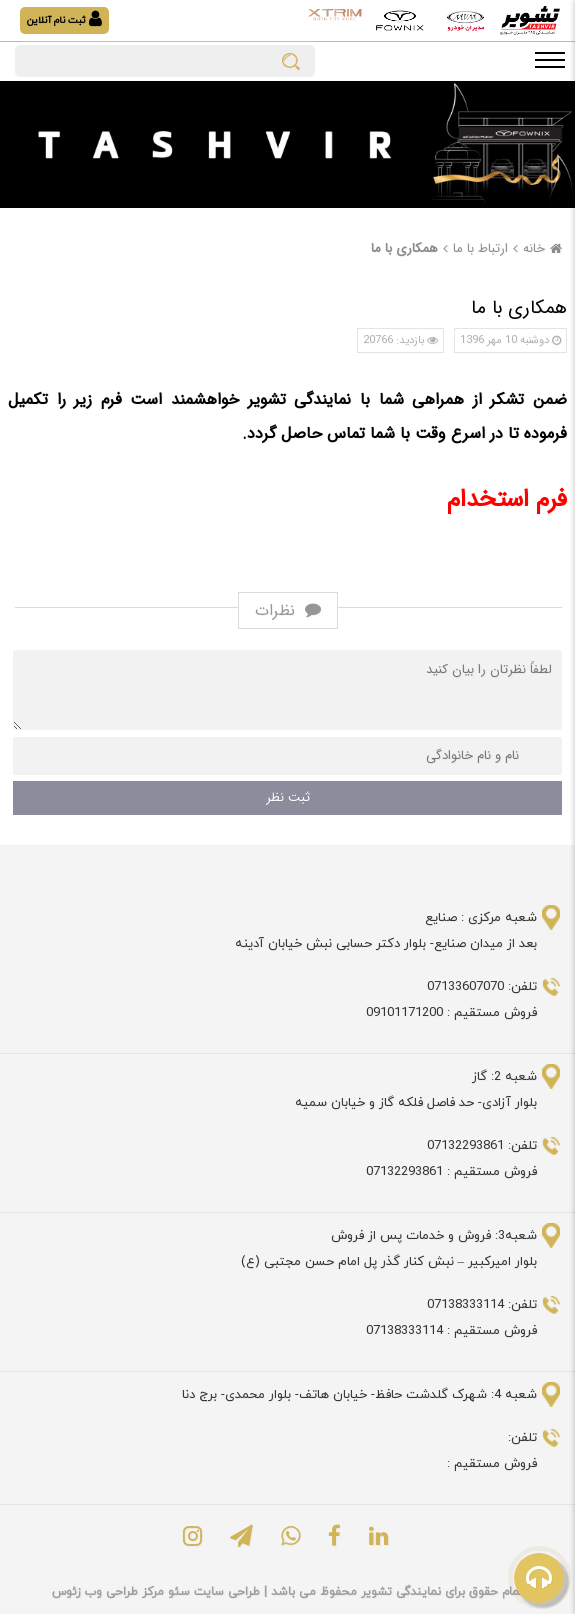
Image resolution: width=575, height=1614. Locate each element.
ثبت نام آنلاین (64, 19)
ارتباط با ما (480, 248)
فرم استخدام (507, 500)
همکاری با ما (404, 248)
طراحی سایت (225, 1592)
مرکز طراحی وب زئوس (108, 1592)
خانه (545, 248)
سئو (177, 1592)
